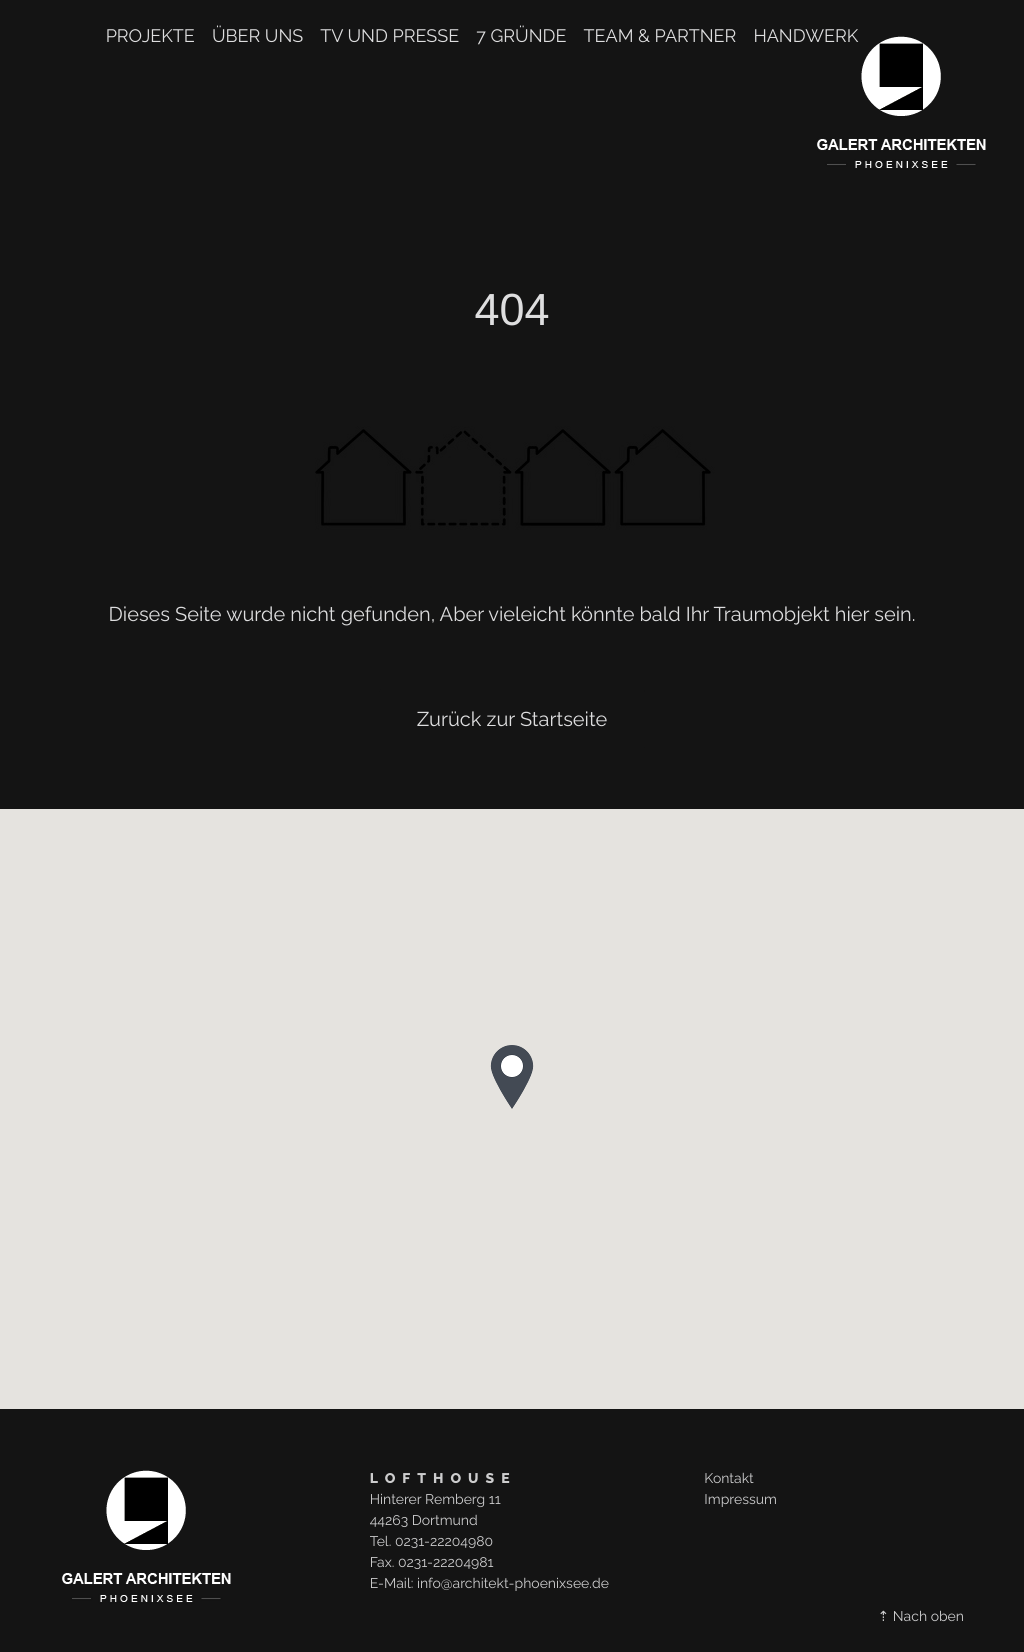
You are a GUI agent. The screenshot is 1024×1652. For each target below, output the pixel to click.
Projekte (150, 37)
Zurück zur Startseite (512, 719)
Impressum (740, 1500)
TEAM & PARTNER (660, 37)
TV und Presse (389, 37)
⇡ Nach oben (921, 1617)
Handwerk (805, 37)
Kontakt (728, 1479)
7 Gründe (521, 37)
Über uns (257, 37)
